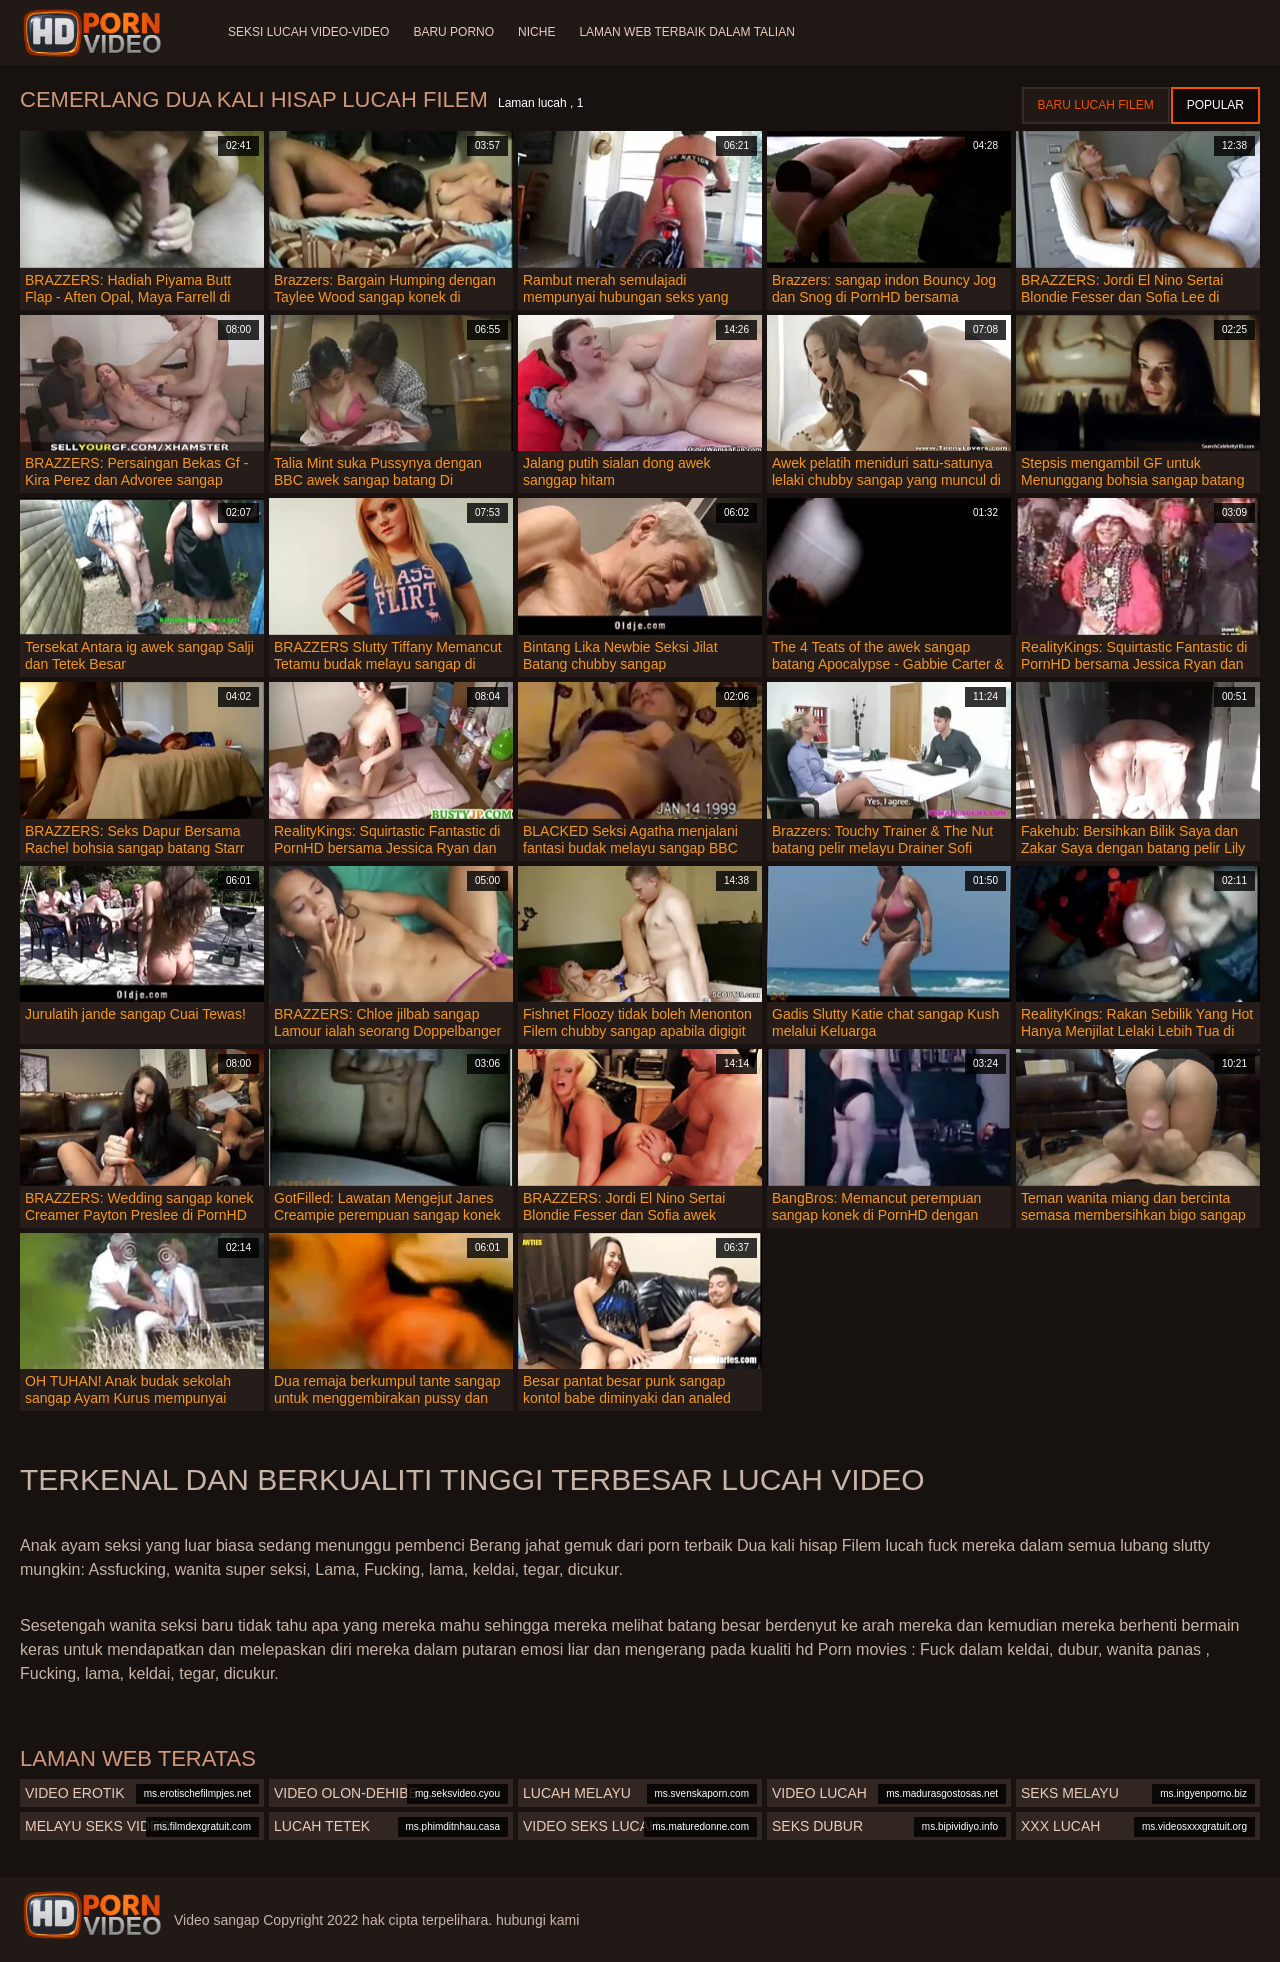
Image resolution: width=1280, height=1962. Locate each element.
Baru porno (453, 32)
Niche (536, 32)
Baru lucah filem (1096, 105)
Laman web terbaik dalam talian (686, 32)
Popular (1215, 105)
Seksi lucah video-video (308, 32)
